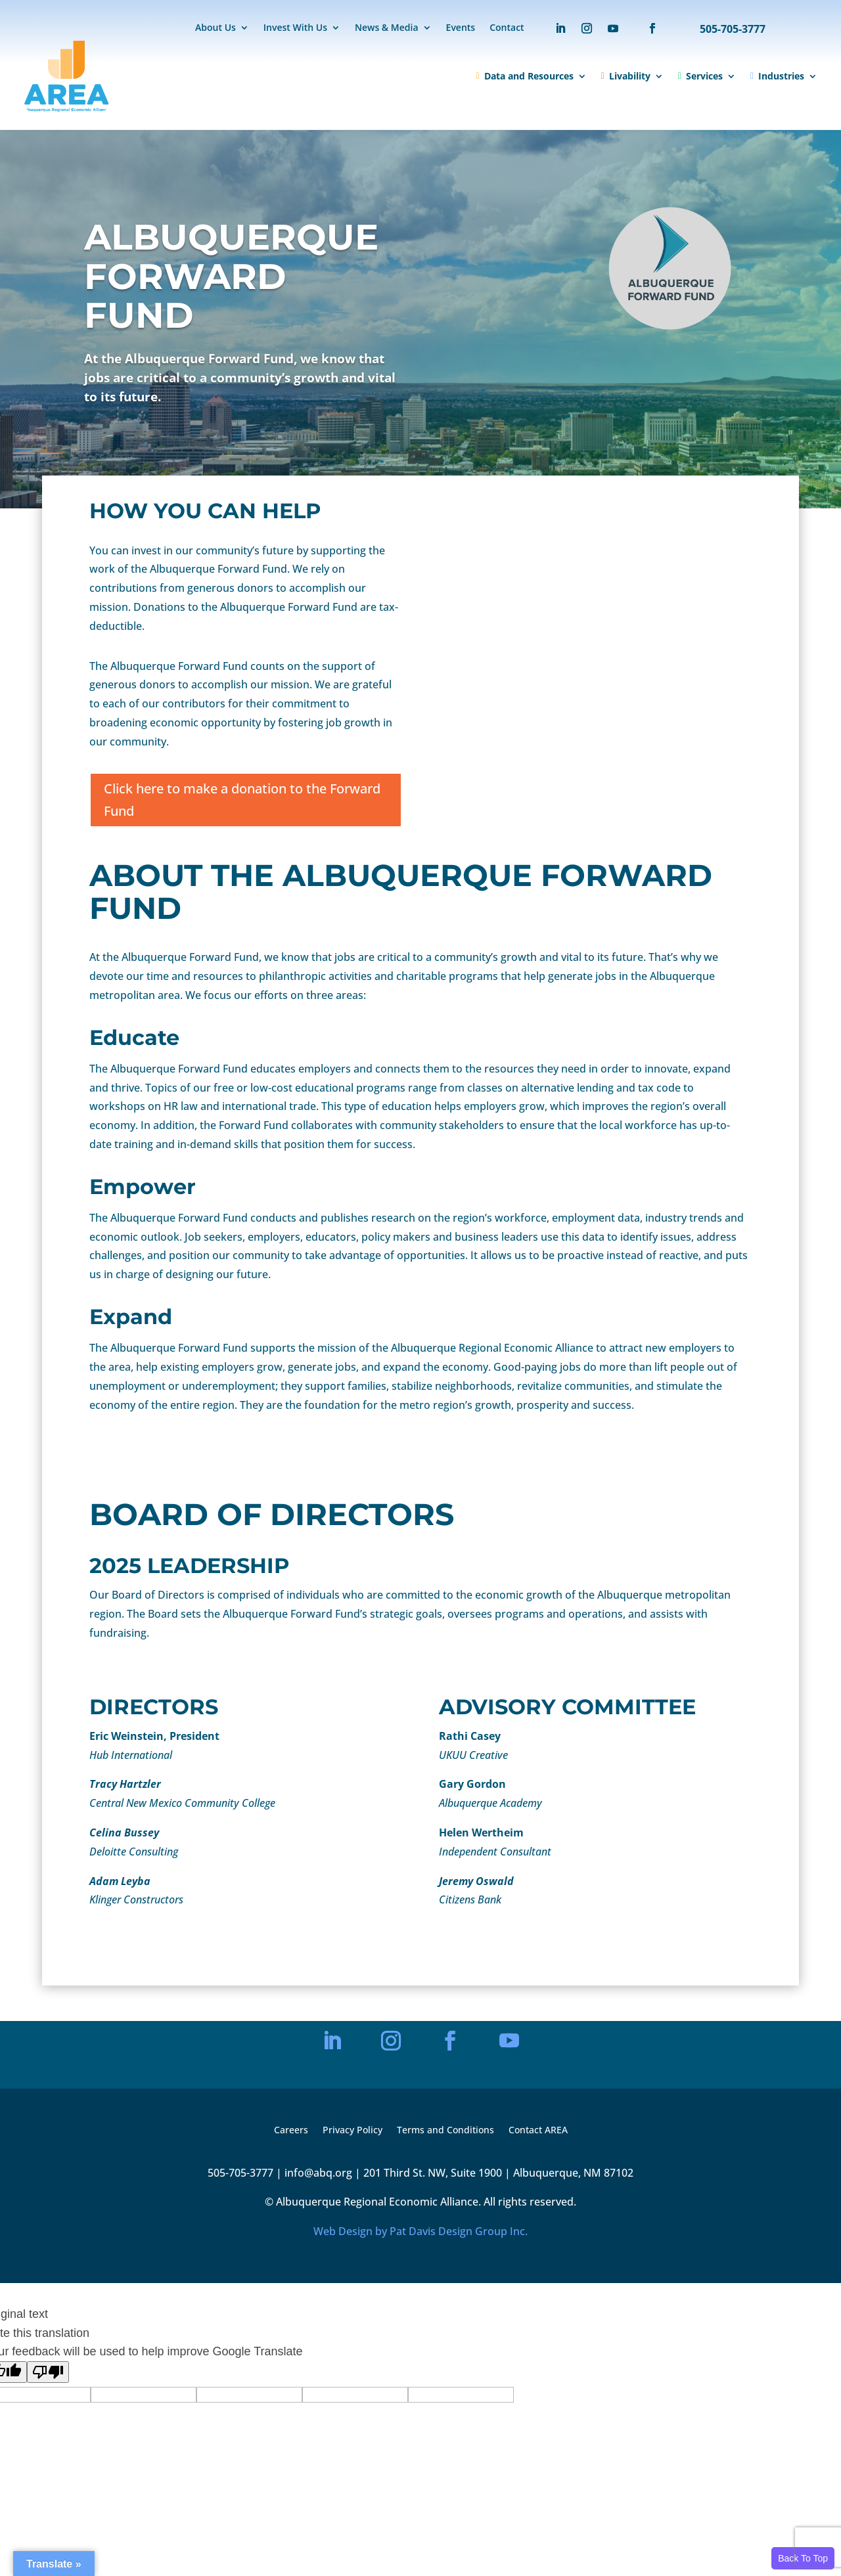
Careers (291, 2130)
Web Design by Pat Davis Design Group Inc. (420, 2231)
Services (700, 76)
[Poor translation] (48, 2372)
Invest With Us (295, 28)
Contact (506, 28)
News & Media (387, 28)
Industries (777, 76)
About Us (215, 28)
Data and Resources (525, 76)
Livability (625, 76)
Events (461, 28)
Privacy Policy (352, 2130)
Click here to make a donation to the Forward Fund (242, 800)
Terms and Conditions (445, 2130)
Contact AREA (538, 2130)
